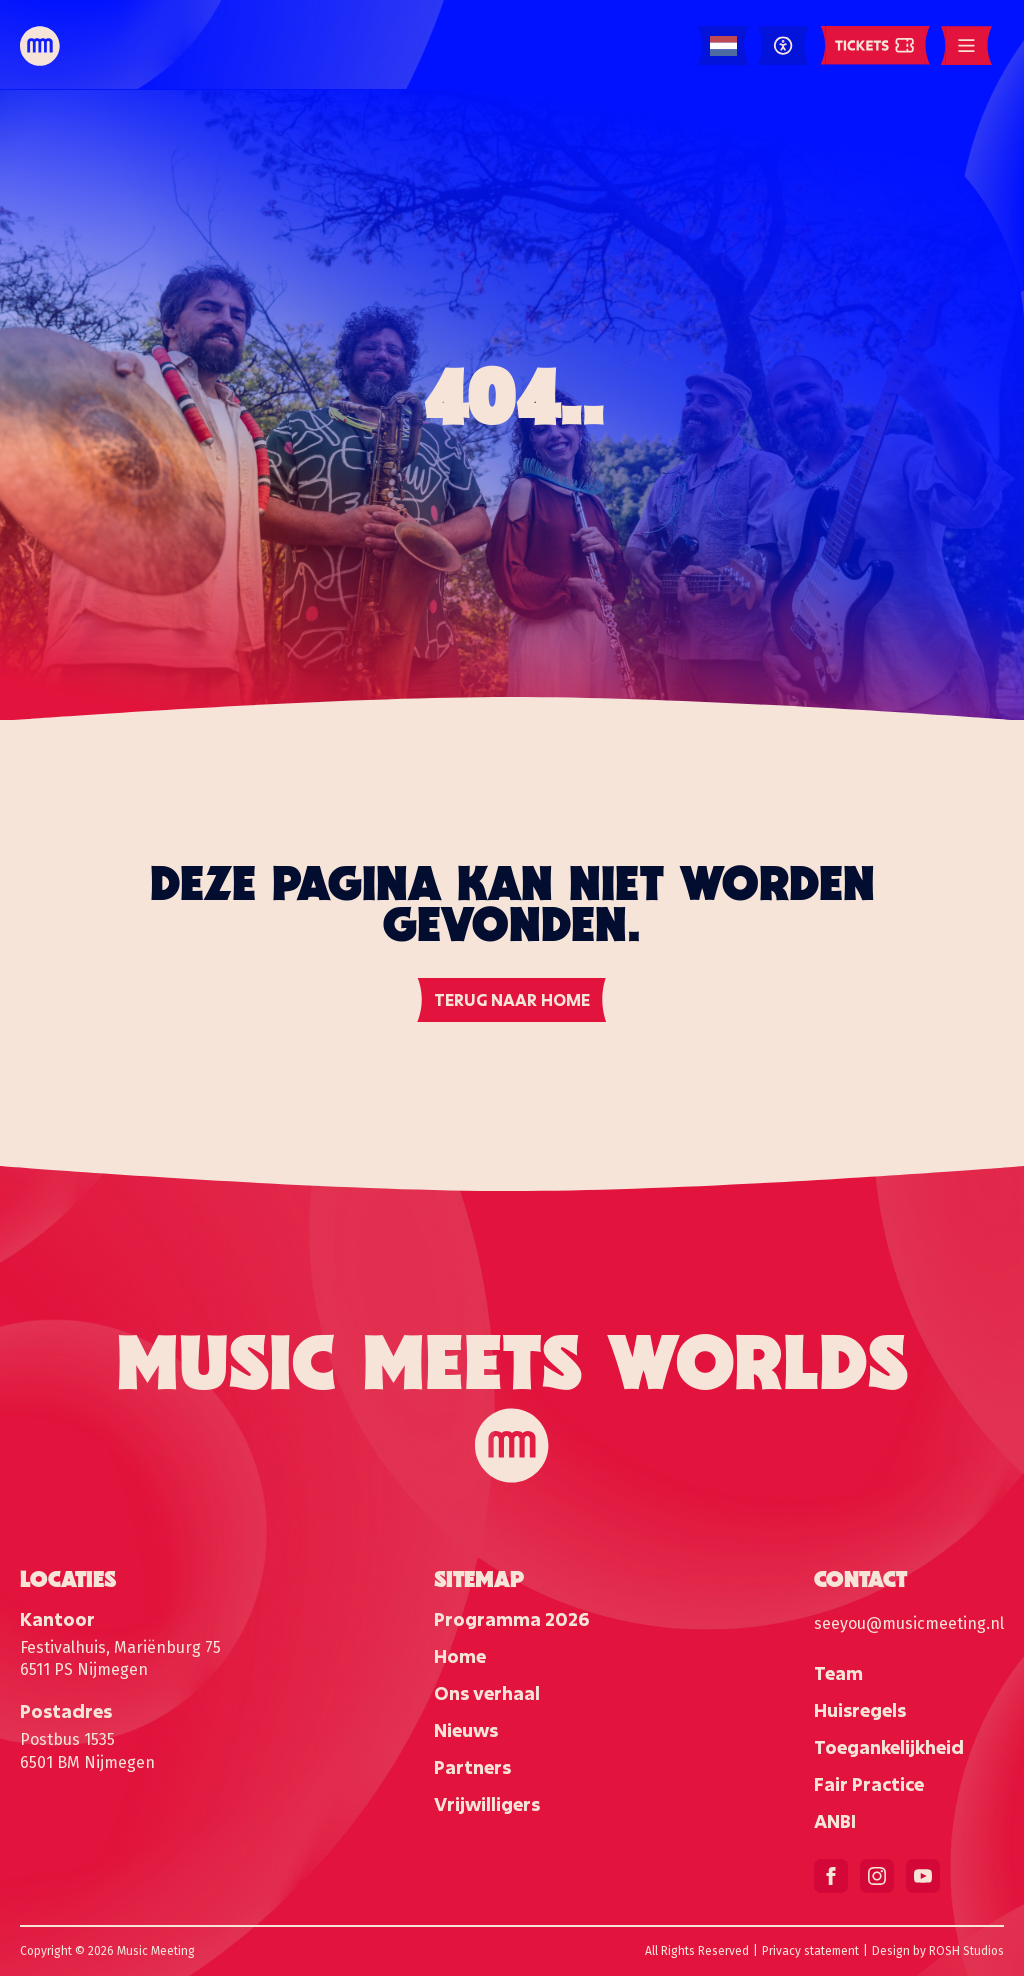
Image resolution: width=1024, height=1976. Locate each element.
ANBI (835, 1821)
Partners (472, 1767)
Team (838, 1673)
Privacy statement (810, 1951)
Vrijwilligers (487, 1804)
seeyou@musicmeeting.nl (909, 1623)
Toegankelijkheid (889, 1747)
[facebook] (831, 1876)
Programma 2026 (511, 1619)
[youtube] (923, 1876)
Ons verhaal (487, 1693)
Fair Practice (869, 1784)
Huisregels (860, 1710)
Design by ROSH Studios (938, 1951)
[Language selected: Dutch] (723, 46)
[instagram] (877, 1876)
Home (460, 1656)
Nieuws (466, 1730)
